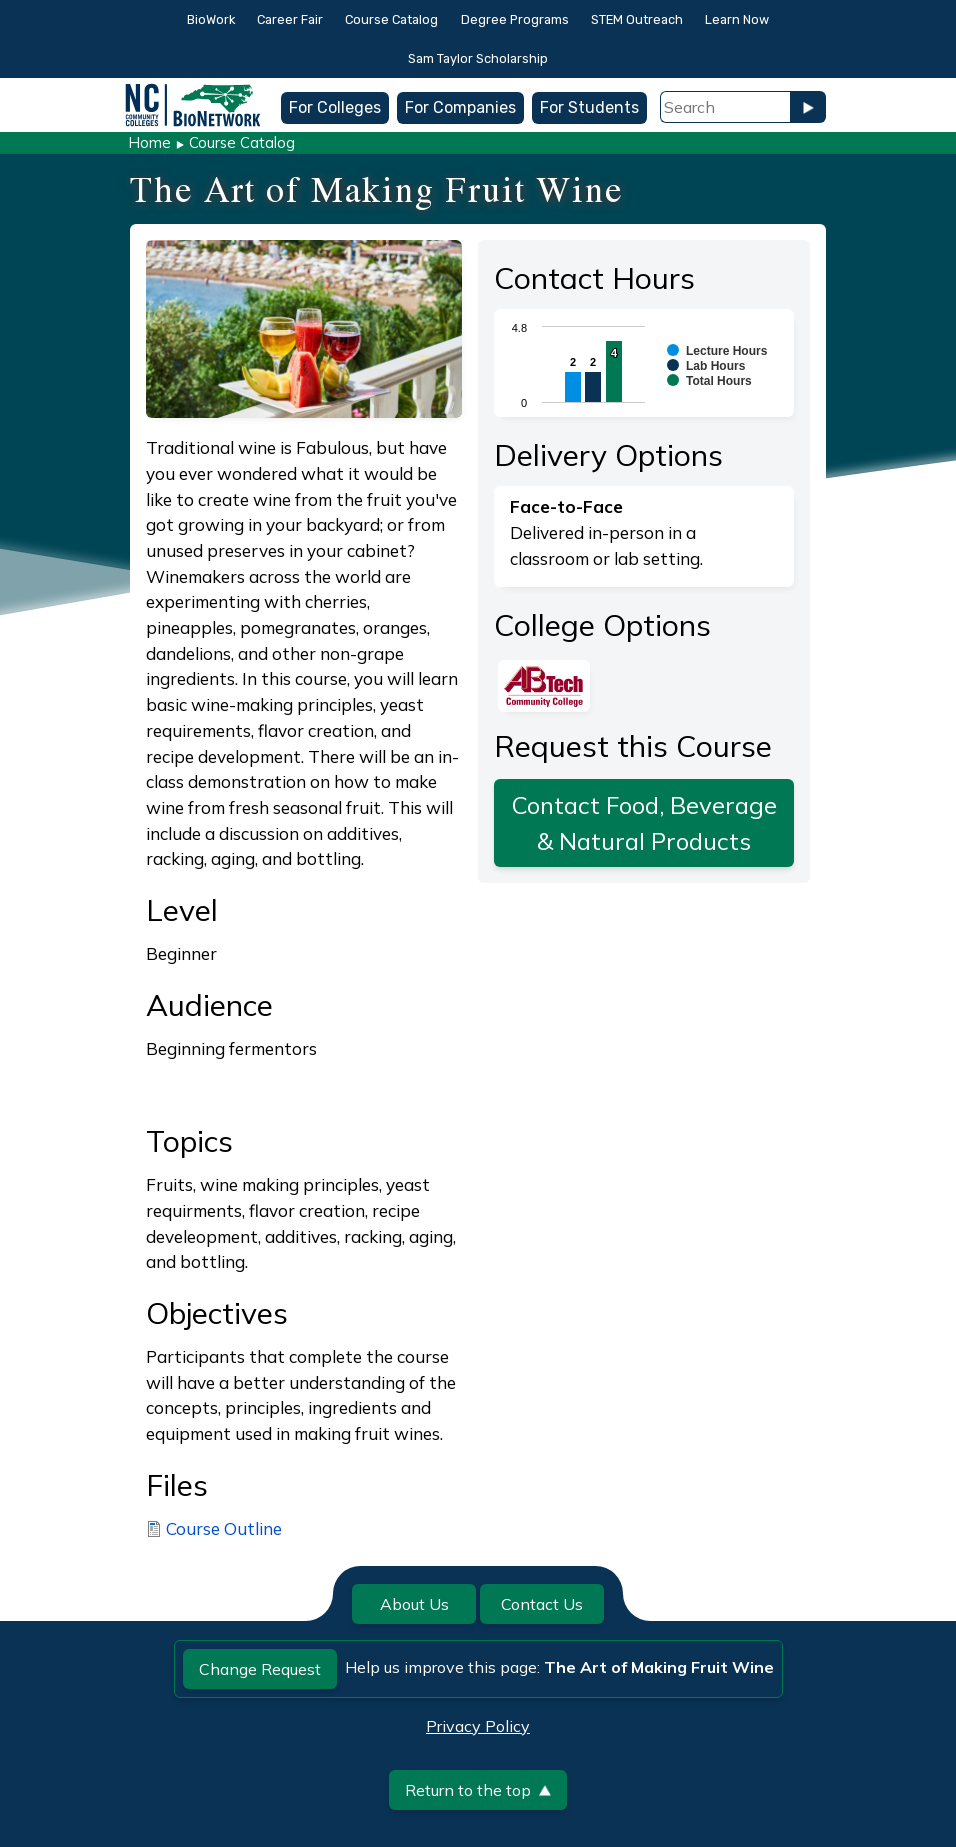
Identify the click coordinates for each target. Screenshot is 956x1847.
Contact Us (542, 1604)
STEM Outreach (637, 19)
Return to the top (478, 1790)
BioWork (211, 19)
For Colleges (335, 107)
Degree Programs (515, 19)
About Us (414, 1604)
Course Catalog (391, 19)
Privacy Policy (478, 1726)
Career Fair (290, 19)
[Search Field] (725, 107)
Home (149, 142)
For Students (589, 107)
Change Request (260, 1669)
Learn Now (737, 19)
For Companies (460, 107)
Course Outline (224, 1528)
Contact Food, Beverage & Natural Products (644, 823)
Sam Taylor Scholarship (478, 58)
